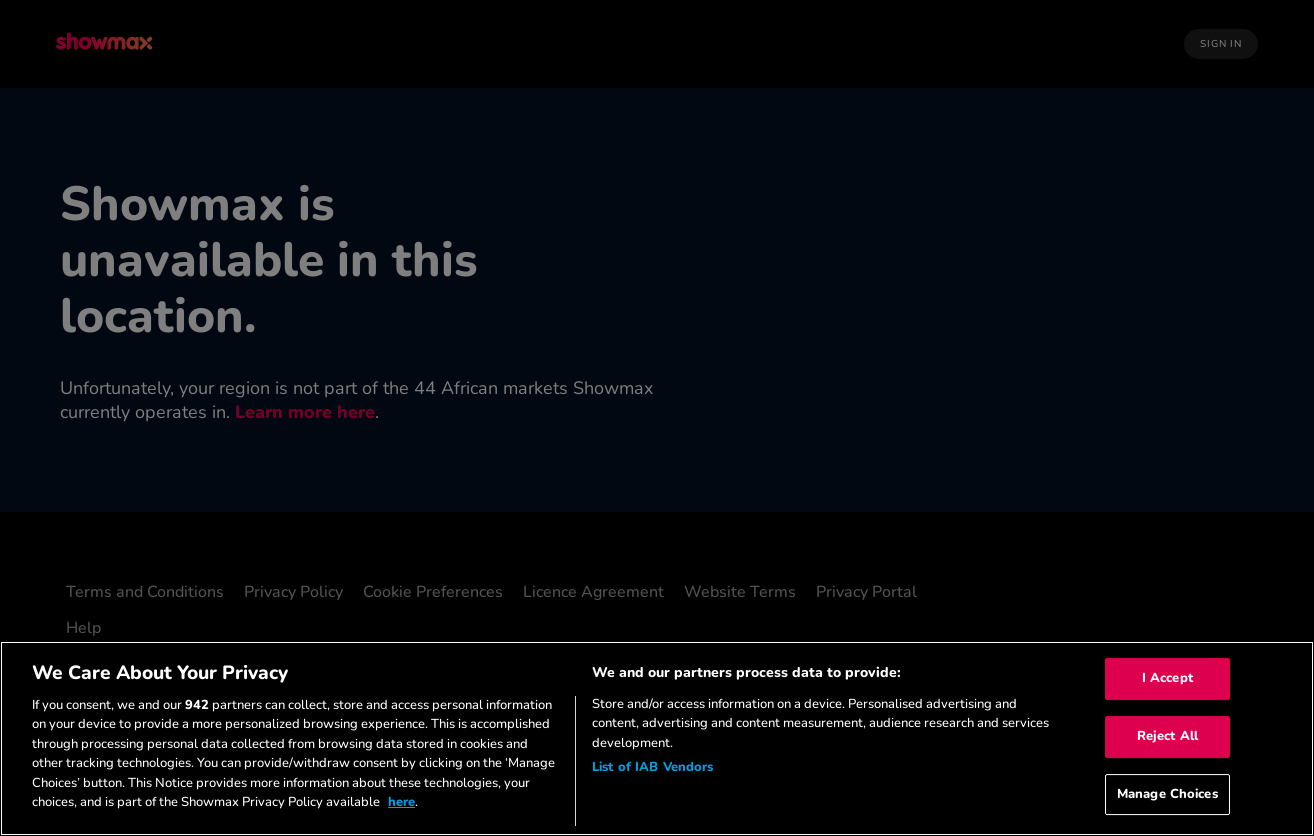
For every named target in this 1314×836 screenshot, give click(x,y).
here (401, 802)
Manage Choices (1167, 794)
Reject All (1167, 736)
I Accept (1167, 679)
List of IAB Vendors (652, 767)
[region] (657, 738)
